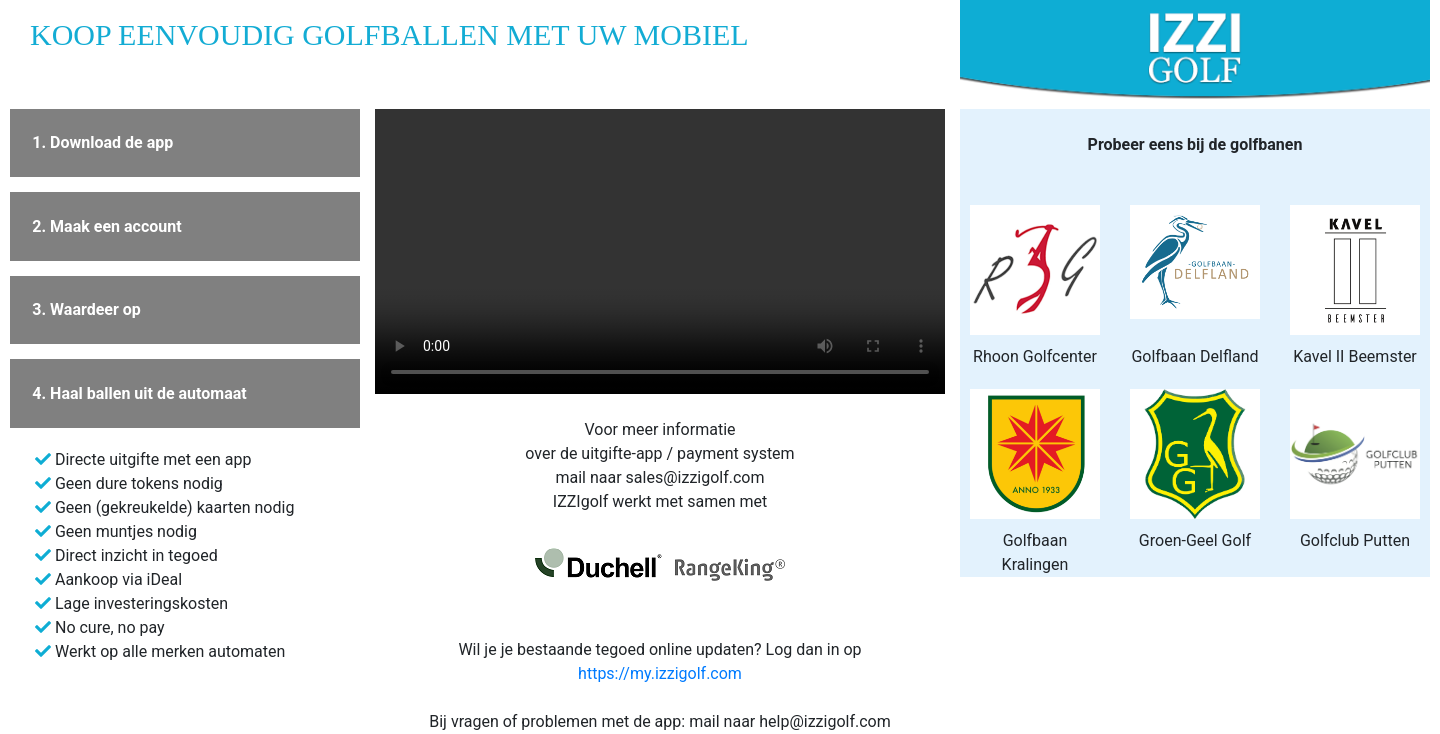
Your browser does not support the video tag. (660, 251)
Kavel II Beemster (1355, 356)
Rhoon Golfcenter (1035, 356)
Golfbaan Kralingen (1035, 552)
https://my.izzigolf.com (660, 673)
